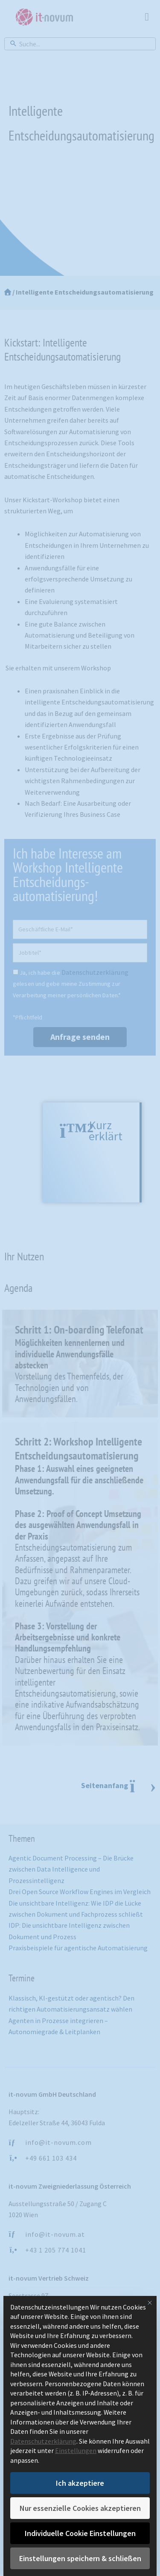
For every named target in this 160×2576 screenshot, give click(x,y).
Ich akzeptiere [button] (80, 2483)
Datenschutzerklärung (43, 2441)
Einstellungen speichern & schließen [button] (80, 2558)
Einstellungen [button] (75, 2451)
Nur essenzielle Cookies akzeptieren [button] (80, 2508)
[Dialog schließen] (150, 2303)
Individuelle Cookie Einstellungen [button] (80, 2533)
